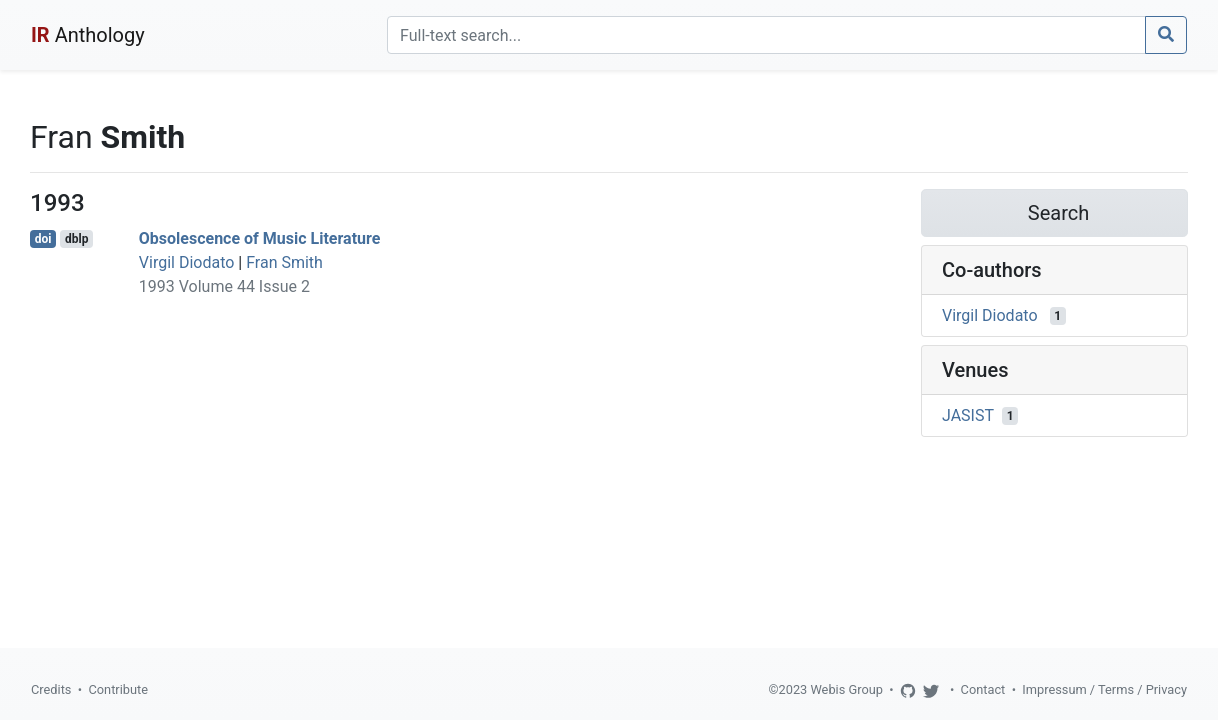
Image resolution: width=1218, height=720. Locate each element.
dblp (76, 239)
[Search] (766, 35)
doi (43, 239)
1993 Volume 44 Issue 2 (224, 286)
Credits (51, 689)
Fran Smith (284, 262)
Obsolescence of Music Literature (260, 238)
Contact (983, 689)
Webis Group (846, 689)
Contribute (118, 689)
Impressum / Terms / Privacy (1104, 689)
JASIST (968, 415)
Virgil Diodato (187, 262)
